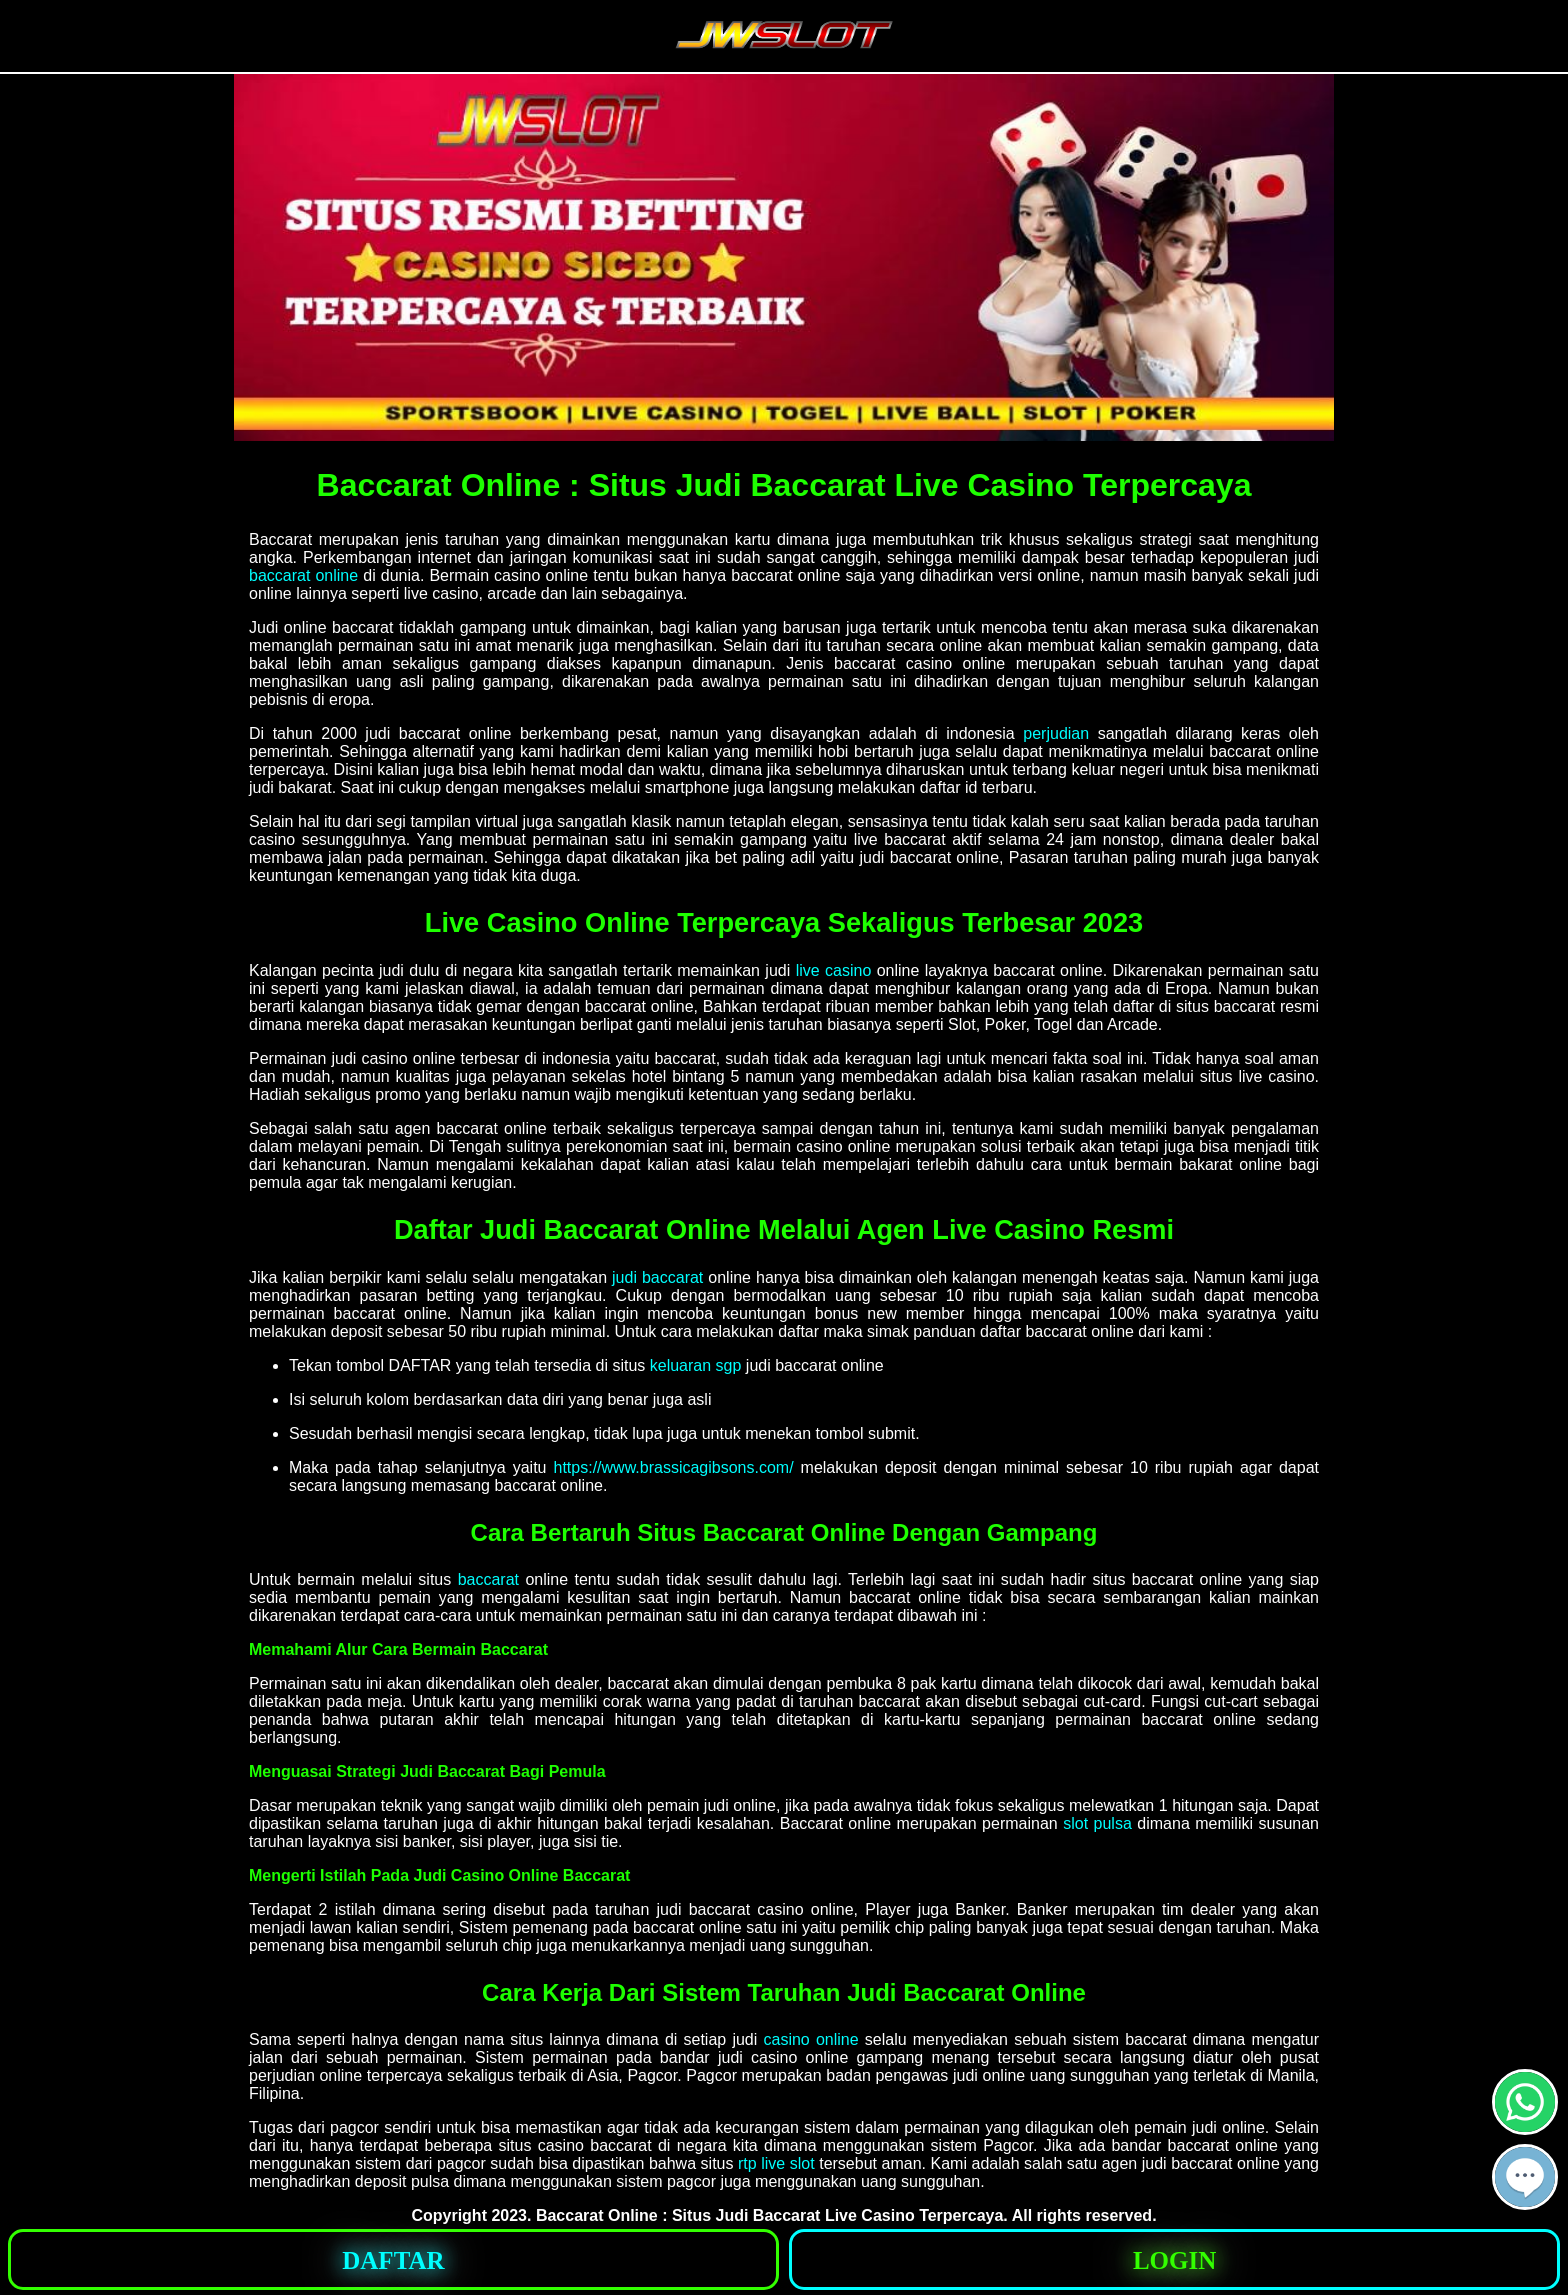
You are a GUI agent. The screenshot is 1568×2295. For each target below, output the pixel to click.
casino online (810, 2039)
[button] (1525, 2177)
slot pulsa (1097, 1823)
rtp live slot (776, 2163)
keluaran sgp (696, 1365)
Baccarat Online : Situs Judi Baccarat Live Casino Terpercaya (769, 2215)
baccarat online (303, 575)
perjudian (1056, 733)
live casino (834, 970)
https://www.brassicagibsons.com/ (674, 1467)
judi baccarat (657, 1277)
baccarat (488, 1579)
